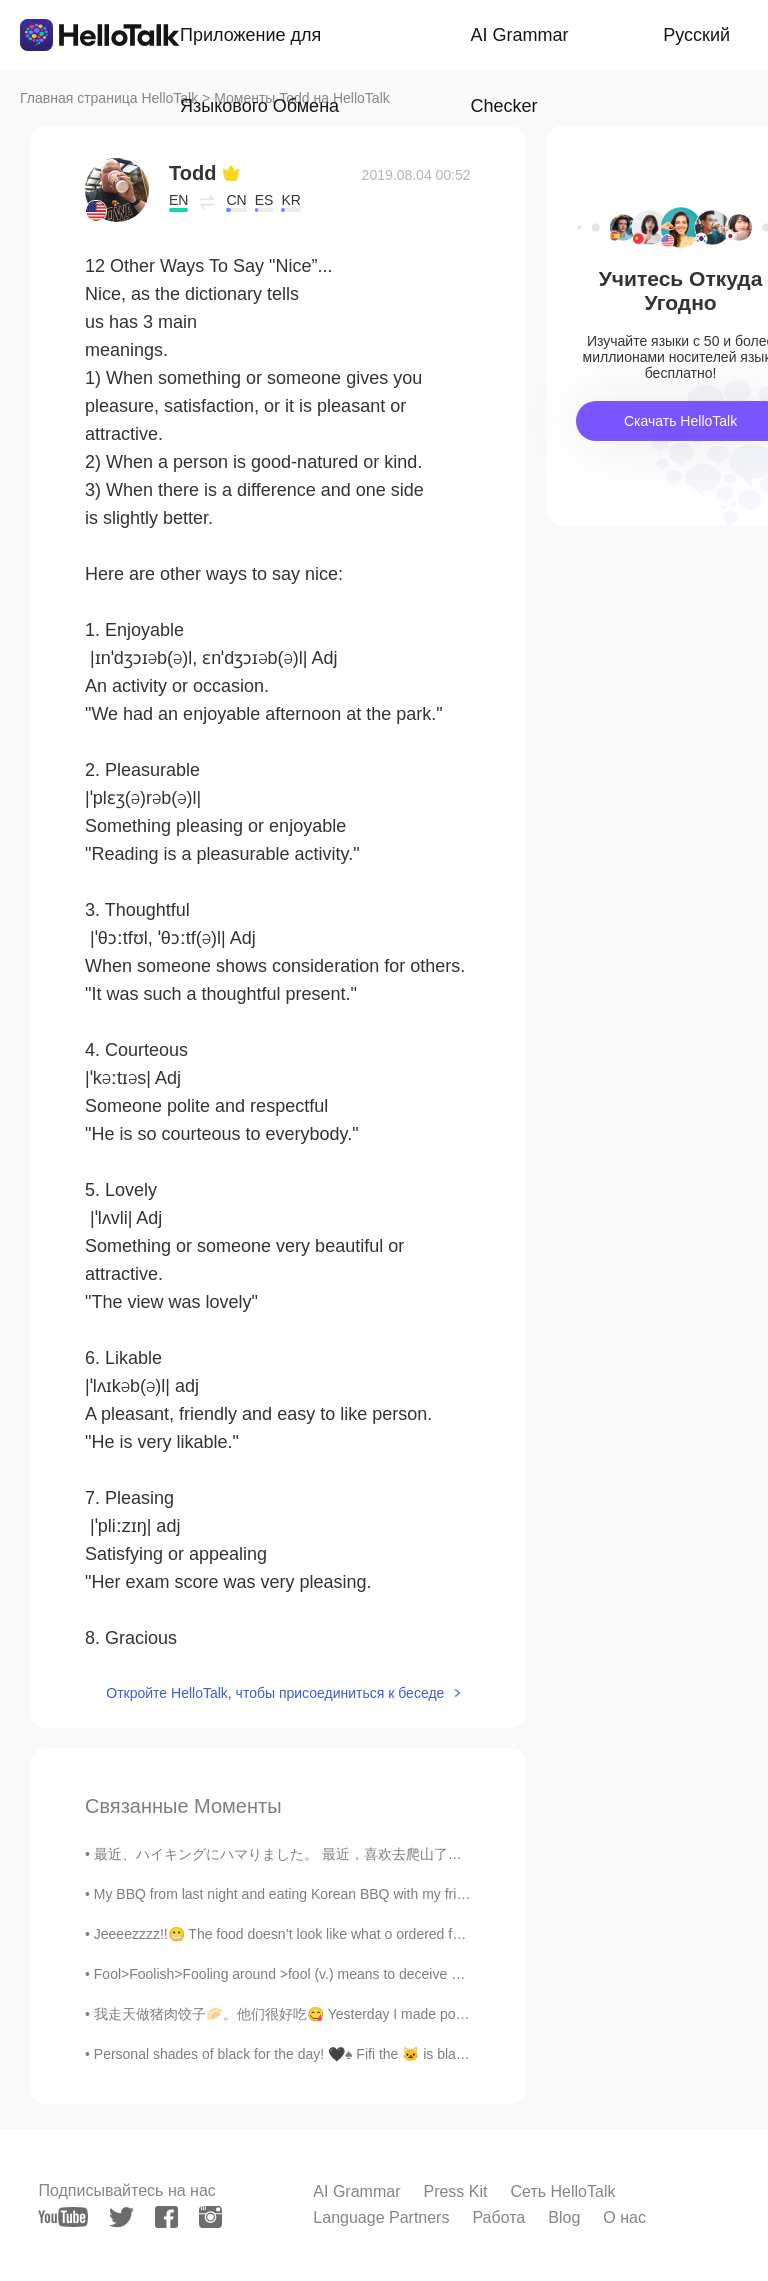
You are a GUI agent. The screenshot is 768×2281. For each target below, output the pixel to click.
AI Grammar (356, 2191)
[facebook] (166, 2217)
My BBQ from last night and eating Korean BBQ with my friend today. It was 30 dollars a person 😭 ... (407, 1894)
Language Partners (381, 2217)
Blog (564, 2217)
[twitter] (121, 2217)
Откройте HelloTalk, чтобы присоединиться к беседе (275, 1693)
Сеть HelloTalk (562, 2191)
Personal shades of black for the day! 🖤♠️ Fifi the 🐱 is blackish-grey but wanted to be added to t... (399, 2054)
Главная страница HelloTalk (109, 98)
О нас (624, 2217)
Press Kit (455, 2191)
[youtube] (63, 2217)
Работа (498, 2217)
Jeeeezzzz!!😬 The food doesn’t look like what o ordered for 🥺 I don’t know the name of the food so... (410, 1934)
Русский (696, 35)
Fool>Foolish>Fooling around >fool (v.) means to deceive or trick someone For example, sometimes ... (411, 1974)
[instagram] (210, 2217)
